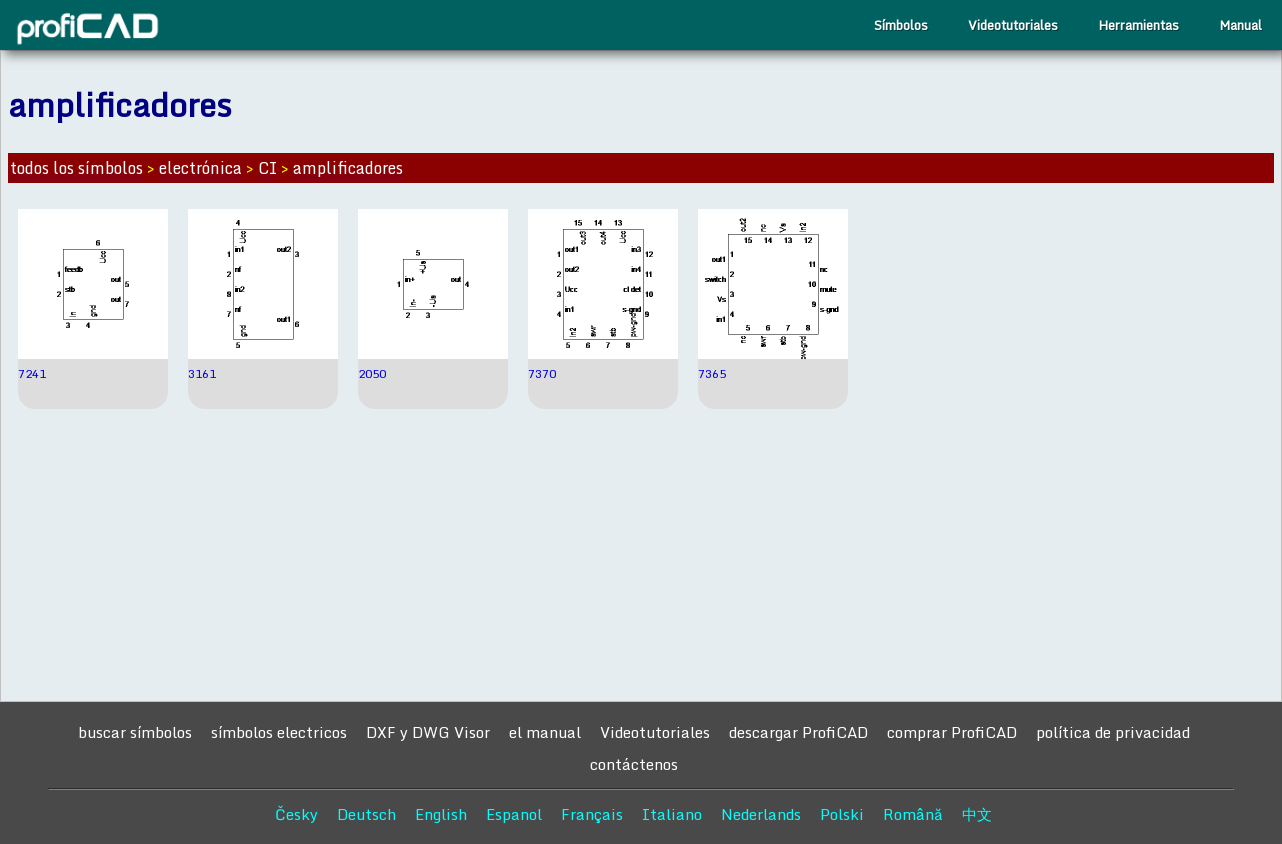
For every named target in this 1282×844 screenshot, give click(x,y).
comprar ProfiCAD (952, 732)
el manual (545, 732)
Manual (1240, 25)
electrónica (200, 168)
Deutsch (366, 814)
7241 (32, 373)
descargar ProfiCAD (798, 732)
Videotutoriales (1013, 25)
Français (592, 814)
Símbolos (901, 25)
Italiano (672, 814)
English (441, 814)
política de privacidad (1113, 732)
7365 (712, 373)
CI (267, 168)
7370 (542, 373)
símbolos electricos (279, 732)
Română (913, 814)
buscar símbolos (135, 732)
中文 (977, 814)
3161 (202, 373)
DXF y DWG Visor (428, 732)
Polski (842, 814)
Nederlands (761, 814)
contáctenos (634, 764)
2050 (372, 373)
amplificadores (348, 168)
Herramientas (1138, 25)
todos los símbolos (76, 168)
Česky (296, 814)
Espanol (514, 814)
